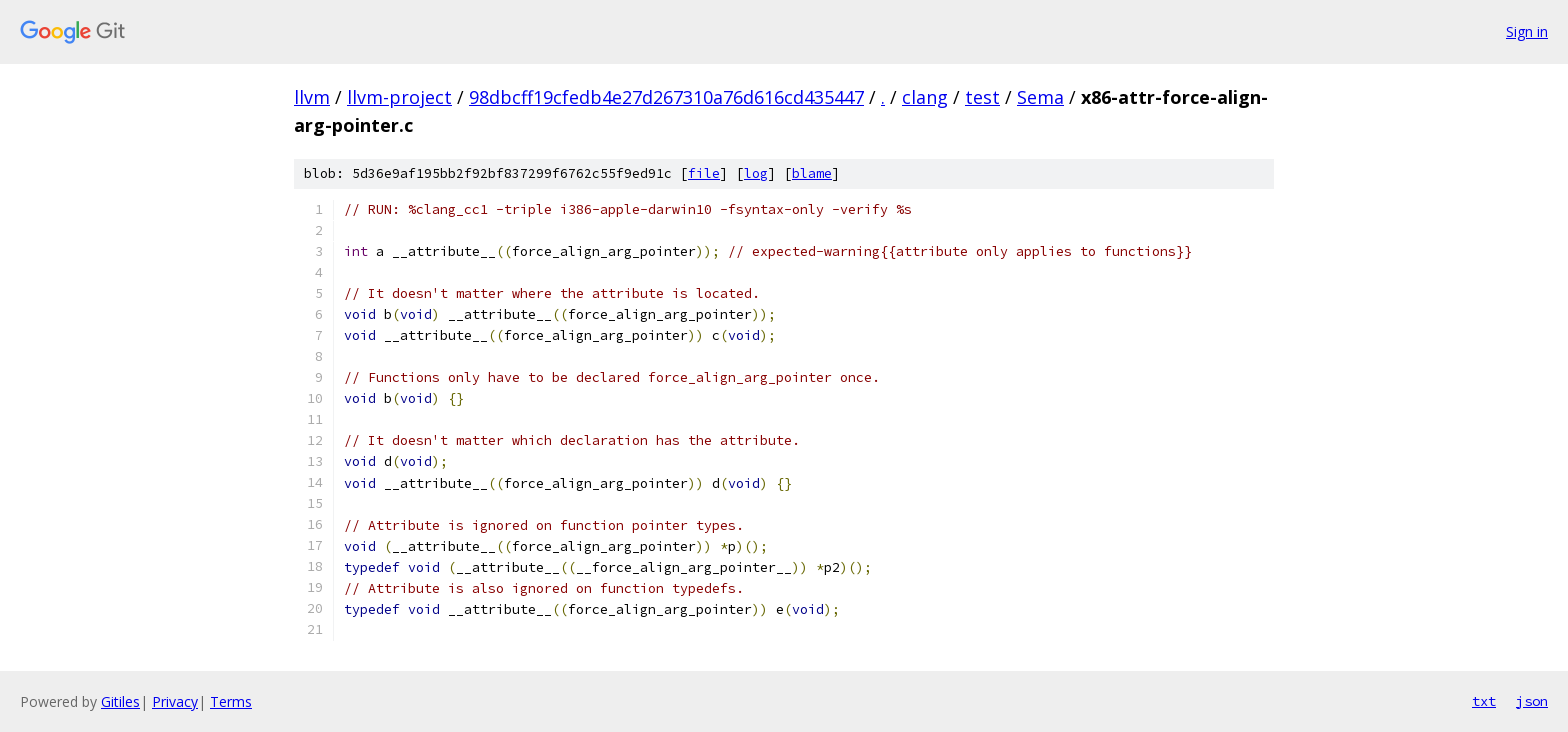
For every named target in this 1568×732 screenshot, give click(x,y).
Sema (1040, 97)
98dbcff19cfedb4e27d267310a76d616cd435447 (666, 97)
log (756, 173)
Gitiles (120, 701)
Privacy (175, 701)
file (704, 173)
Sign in (1527, 31)
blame (812, 173)
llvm (312, 97)
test (982, 97)
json (1532, 701)
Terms (231, 701)
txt (1484, 701)
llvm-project (399, 97)
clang (925, 97)
